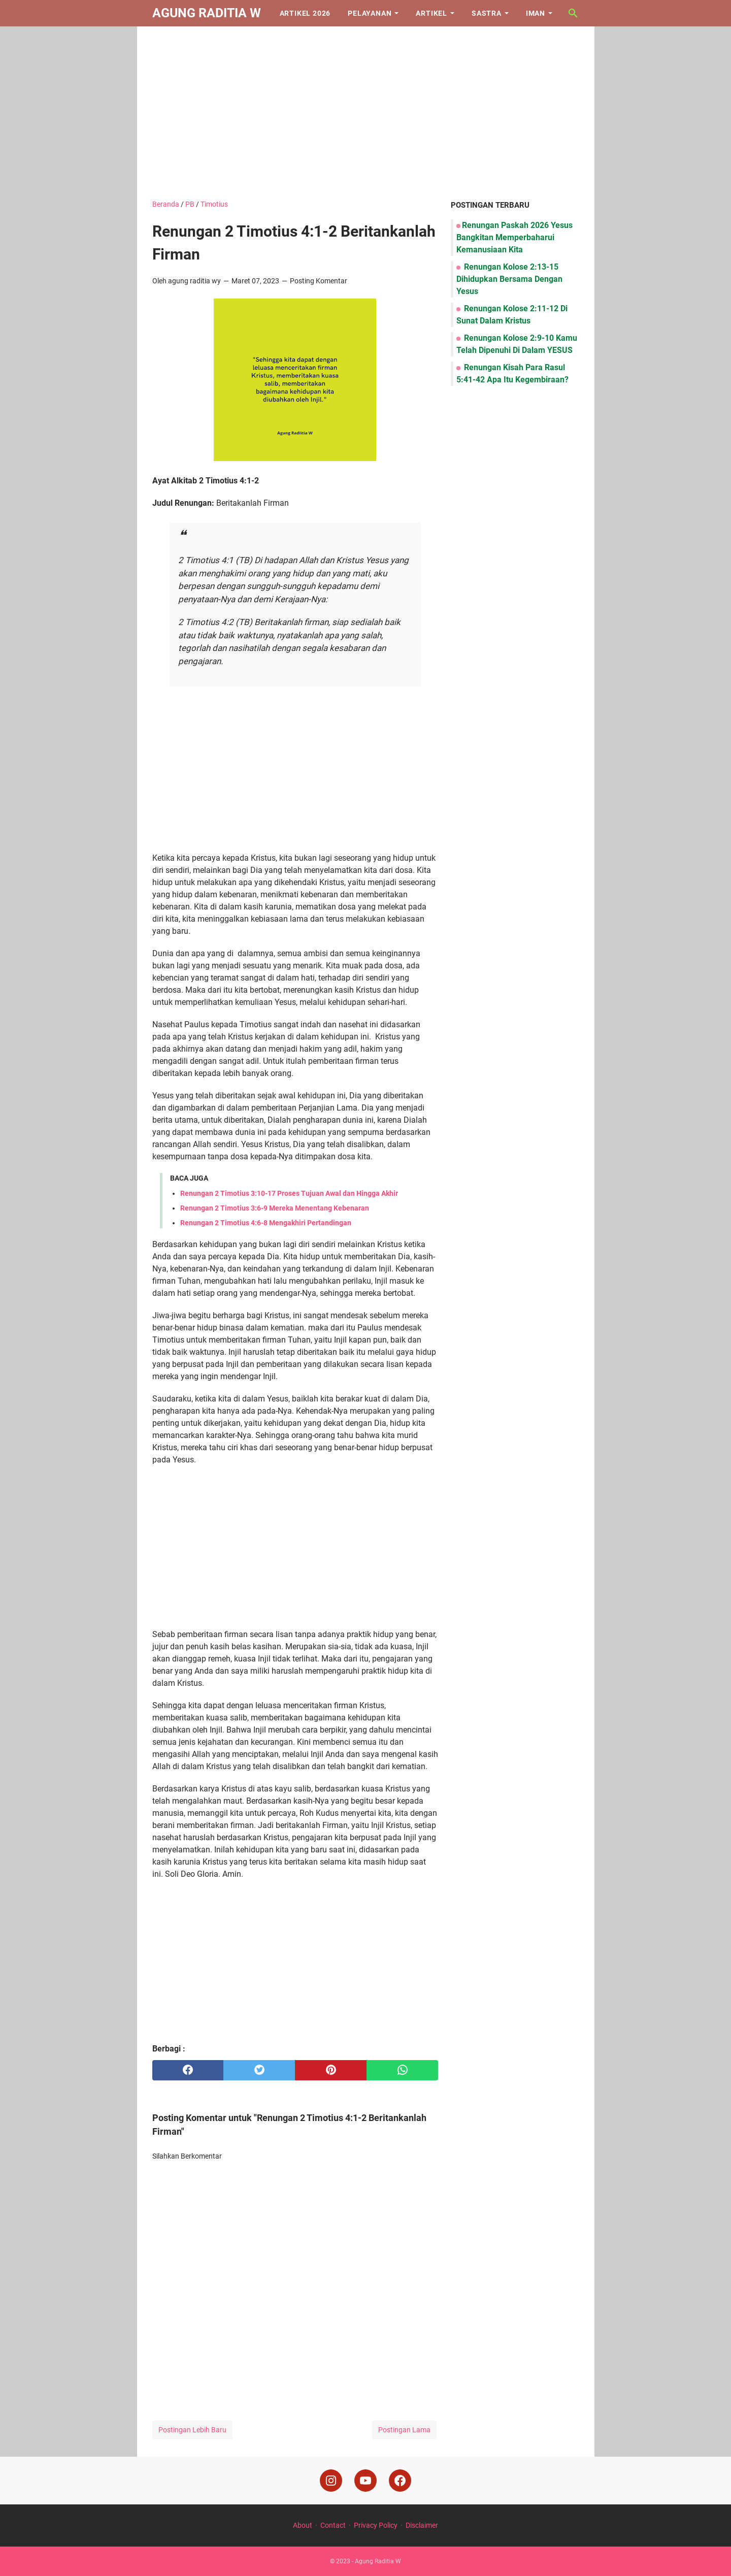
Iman (535, 13)
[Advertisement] (365, 113)
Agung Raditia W (206, 13)
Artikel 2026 (305, 13)
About (302, 2525)
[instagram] (331, 2480)
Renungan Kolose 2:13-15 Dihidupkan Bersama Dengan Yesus (509, 279)
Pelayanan (369, 13)
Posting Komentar (318, 281)
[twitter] (259, 2070)
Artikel (431, 13)
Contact (333, 2525)
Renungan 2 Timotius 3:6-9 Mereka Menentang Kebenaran (274, 1208)
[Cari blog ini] (573, 13)
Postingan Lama (404, 2430)
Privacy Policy (375, 2525)
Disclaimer (422, 2525)
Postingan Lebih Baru (192, 2430)
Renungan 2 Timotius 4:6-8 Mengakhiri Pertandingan (265, 1223)
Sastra (487, 13)
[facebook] (188, 2070)
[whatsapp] (402, 2070)
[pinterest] (331, 2070)
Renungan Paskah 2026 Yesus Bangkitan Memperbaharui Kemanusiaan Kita (514, 237)
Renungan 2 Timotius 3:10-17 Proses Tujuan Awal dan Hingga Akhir (289, 1193)
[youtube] (365, 2480)
